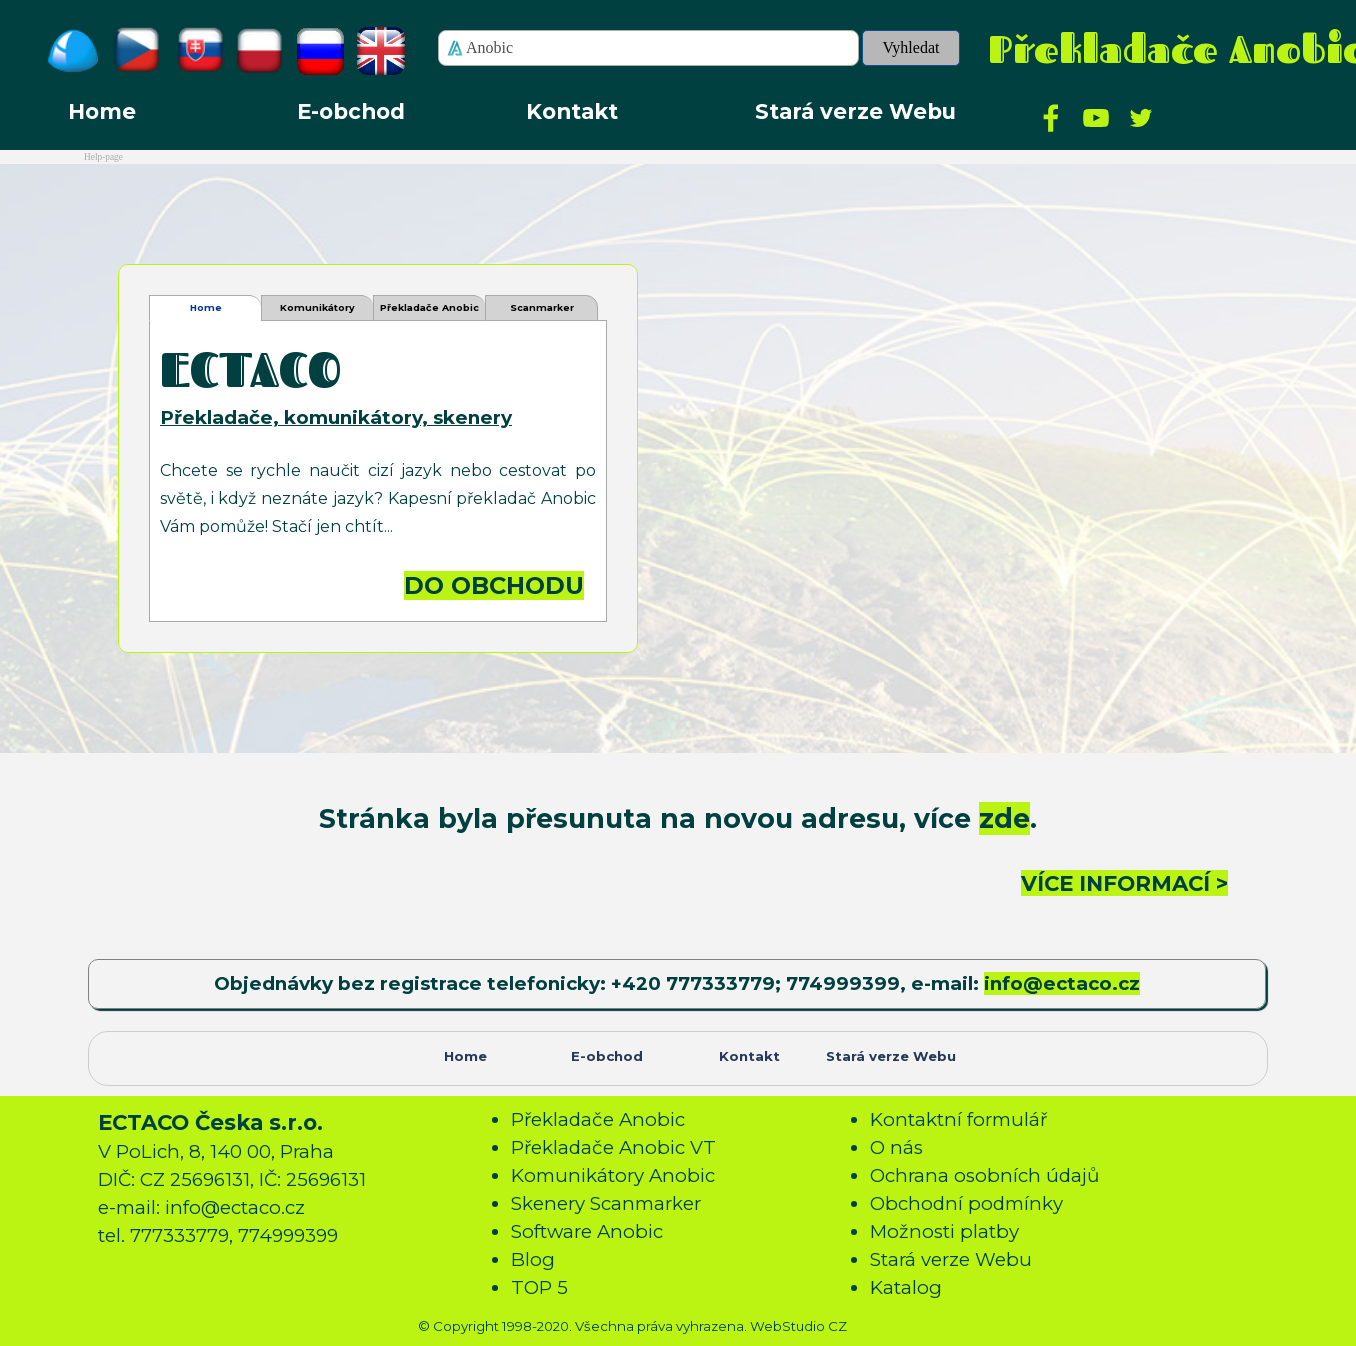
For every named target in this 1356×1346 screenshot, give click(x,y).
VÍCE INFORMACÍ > (1124, 883)
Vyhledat (911, 47)
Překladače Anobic (598, 1119)
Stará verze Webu (855, 111)
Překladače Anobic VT (429, 311)
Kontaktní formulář (958, 1119)
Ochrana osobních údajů (985, 1175)
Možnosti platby (944, 1231)
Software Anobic (587, 1231)
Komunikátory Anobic (317, 311)
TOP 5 (539, 1287)
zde (1004, 818)
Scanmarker (542, 307)
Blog (533, 1259)
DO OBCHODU (494, 585)
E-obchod (351, 111)
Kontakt (572, 111)
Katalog (906, 1287)
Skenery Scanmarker (606, 1203)
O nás (896, 1147)
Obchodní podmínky (966, 1203)
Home (102, 111)
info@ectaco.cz (1062, 983)
